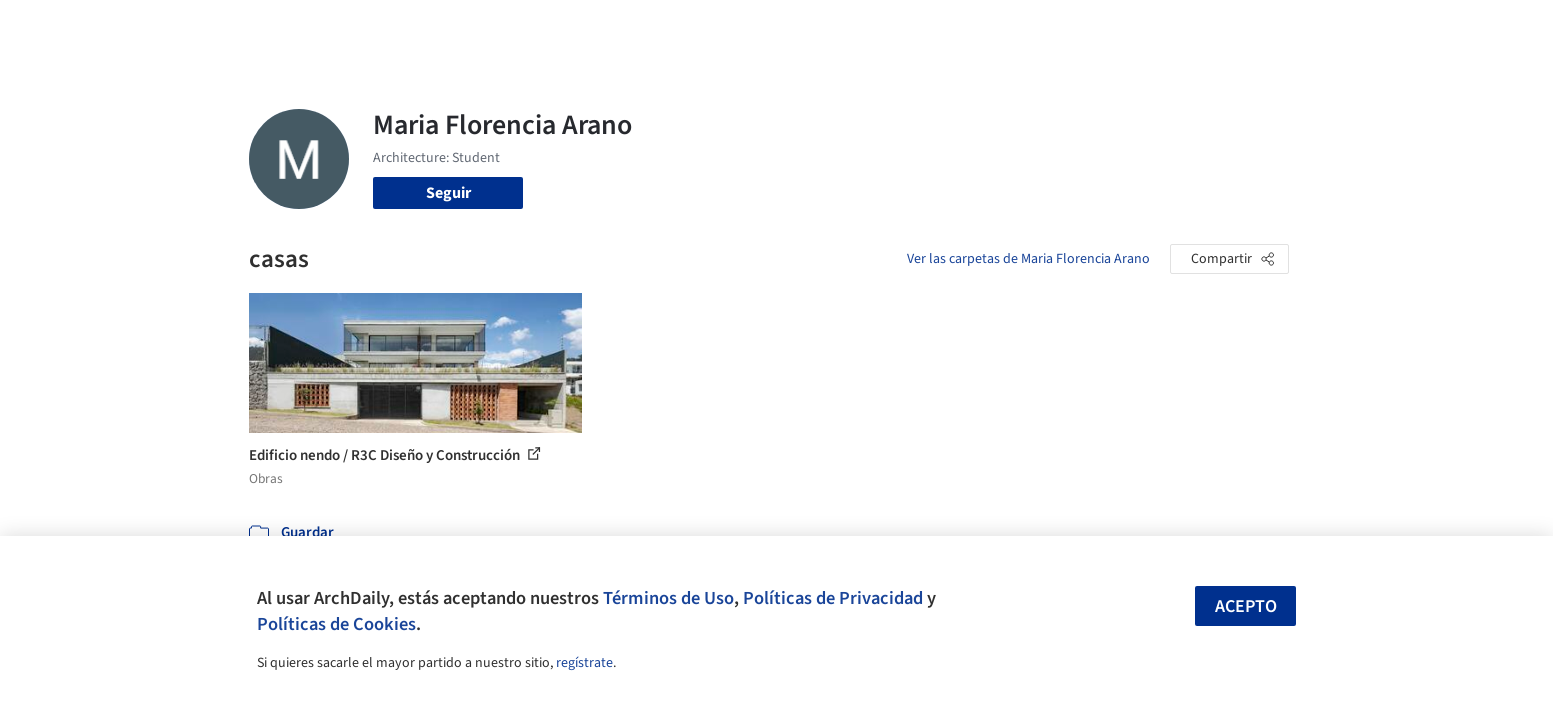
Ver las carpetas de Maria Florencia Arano (1028, 259)
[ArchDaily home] (177, 28)
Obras (693, 28)
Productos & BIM (869, 28)
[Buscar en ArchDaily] (457, 28)
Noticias (970, 28)
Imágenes (763, 28)
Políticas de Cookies (336, 624)
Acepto (1246, 606)
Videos (1037, 28)
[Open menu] (1377, 28)
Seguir (448, 193)
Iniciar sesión (1145, 28)
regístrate (584, 663)
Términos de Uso (668, 598)
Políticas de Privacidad (833, 598)
